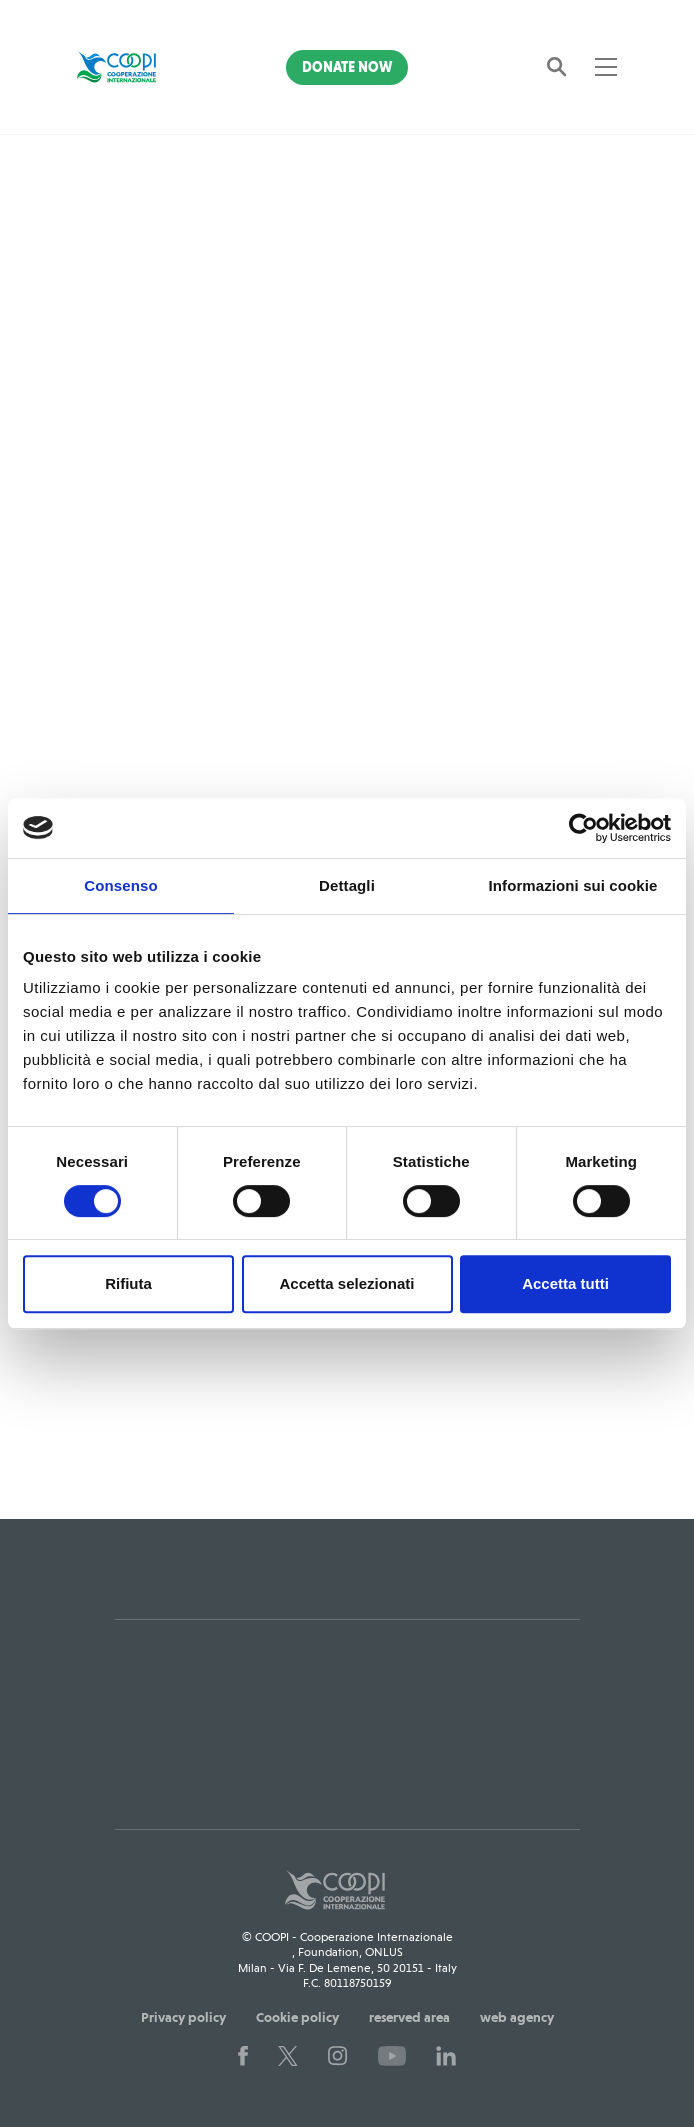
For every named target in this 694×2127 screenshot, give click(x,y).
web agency (517, 2017)
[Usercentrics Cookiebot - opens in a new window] (583, 828)
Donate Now (347, 67)
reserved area (409, 2017)
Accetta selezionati (346, 1283)
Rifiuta (128, 1283)
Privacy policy (183, 2017)
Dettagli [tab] (347, 885)
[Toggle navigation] (606, 67)
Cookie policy (297, 2017)
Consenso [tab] (120, 885)
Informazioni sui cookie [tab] (573, 885)
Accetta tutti (565, 1283)
